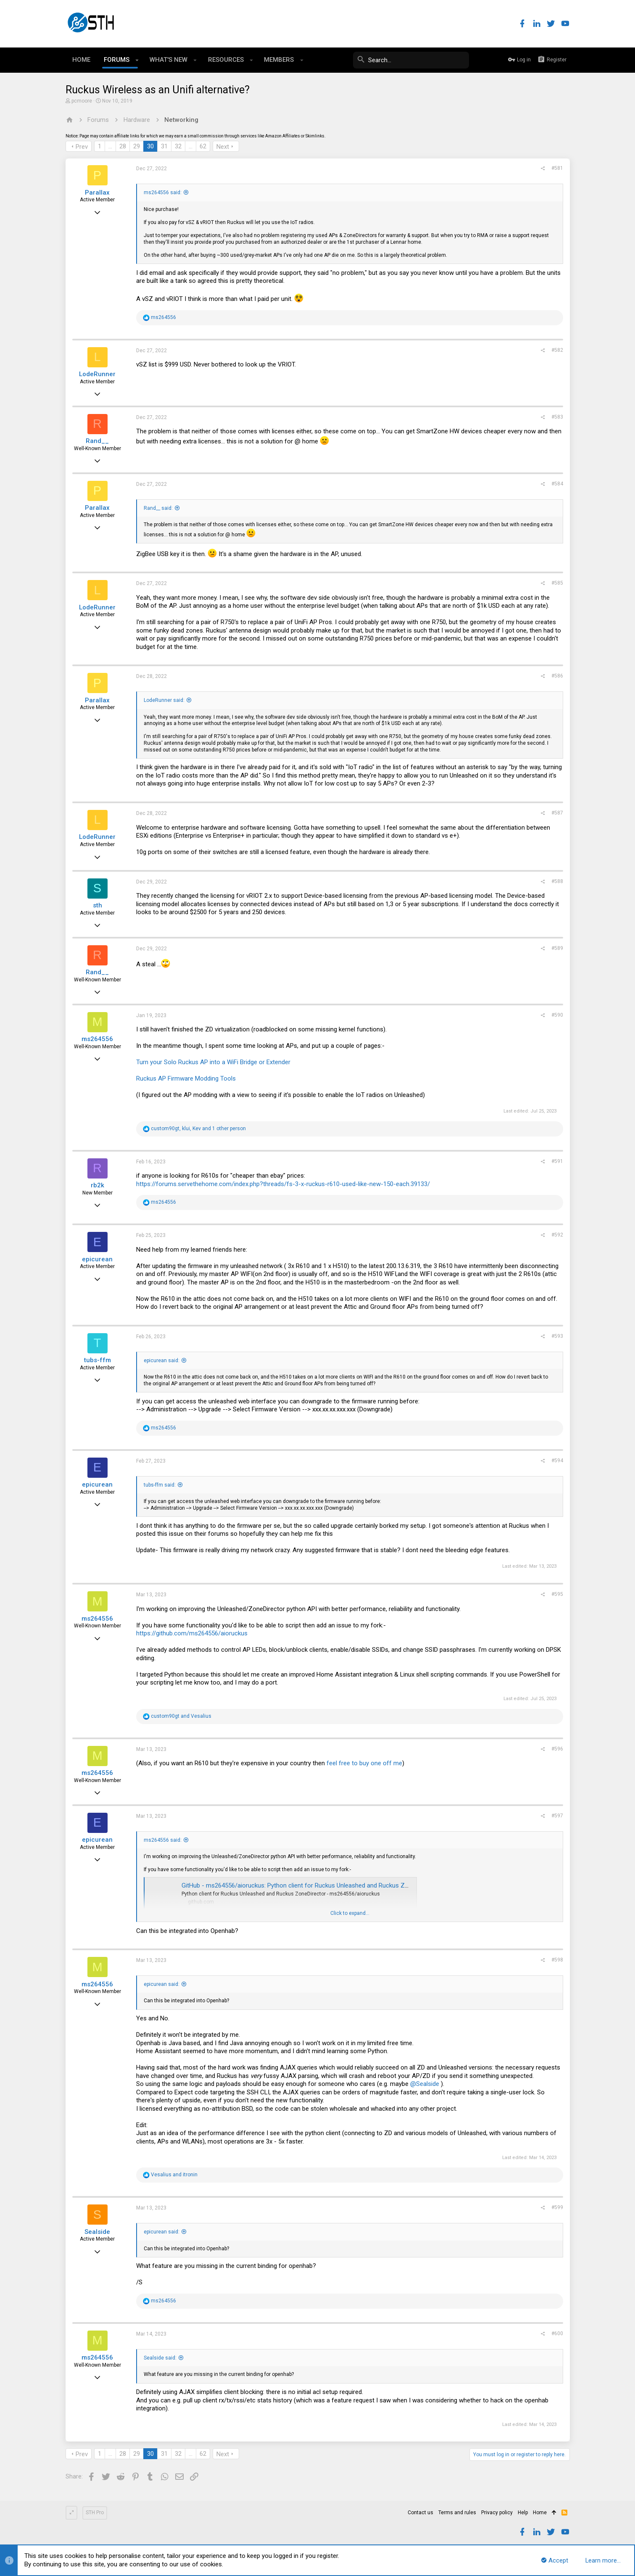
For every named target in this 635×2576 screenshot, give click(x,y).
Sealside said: (160, 2358)
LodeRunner (97, 374)
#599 (557, 2207)
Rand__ (97, 441)
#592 (557, 1235)
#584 (557, 484)
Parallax (97, 192)
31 (164, 146)
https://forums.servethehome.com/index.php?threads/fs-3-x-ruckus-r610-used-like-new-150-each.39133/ (283, 1184)
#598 (557, 1960)
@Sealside (424, 2084)
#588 (557, 881)
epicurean (97, 1259)
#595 (557, 1594)
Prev (82, 146)
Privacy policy (497, 2512)
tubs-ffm (97, 1360)
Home (540, 2512)
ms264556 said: (163, 192)
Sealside (97, 2232)
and (181, 1716)
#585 (557, 583)
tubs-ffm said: (160, 1485)
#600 (557, 2333)
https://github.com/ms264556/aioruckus (192, 1633)
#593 (557, 1336)
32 (178, 146)
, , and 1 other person (198, 1128)
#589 (557, 948)
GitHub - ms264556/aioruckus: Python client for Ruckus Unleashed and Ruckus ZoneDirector (309, 1885)
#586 (557, 676)
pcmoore (81, 101)
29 (136, 146)
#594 (557, 1460)
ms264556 (97, 1039)
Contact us (420, 2512)
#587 (557, 813)
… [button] (110, 146)
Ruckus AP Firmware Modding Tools (186, 1078)
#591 (557, 1161)
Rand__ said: (158, 508)
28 (122, 146)
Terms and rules (457, 2512)
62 (203, 146)
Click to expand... (349, 1913)
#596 (557, 1749)
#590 (557, 1015)
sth (97, 905)
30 (150, 146)
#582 (557, 350)
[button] (137, 60)
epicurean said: (161, 1360)
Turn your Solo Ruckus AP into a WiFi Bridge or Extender (213, 1062)
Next (222, 146)
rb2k (97, 1185)
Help (523, 2512)
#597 (557, 1816)
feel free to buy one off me (364, 1763)
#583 (557, 417)
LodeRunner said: (164, 700)
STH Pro (95, 2512)
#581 (557, 168)
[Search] (406, 60)
